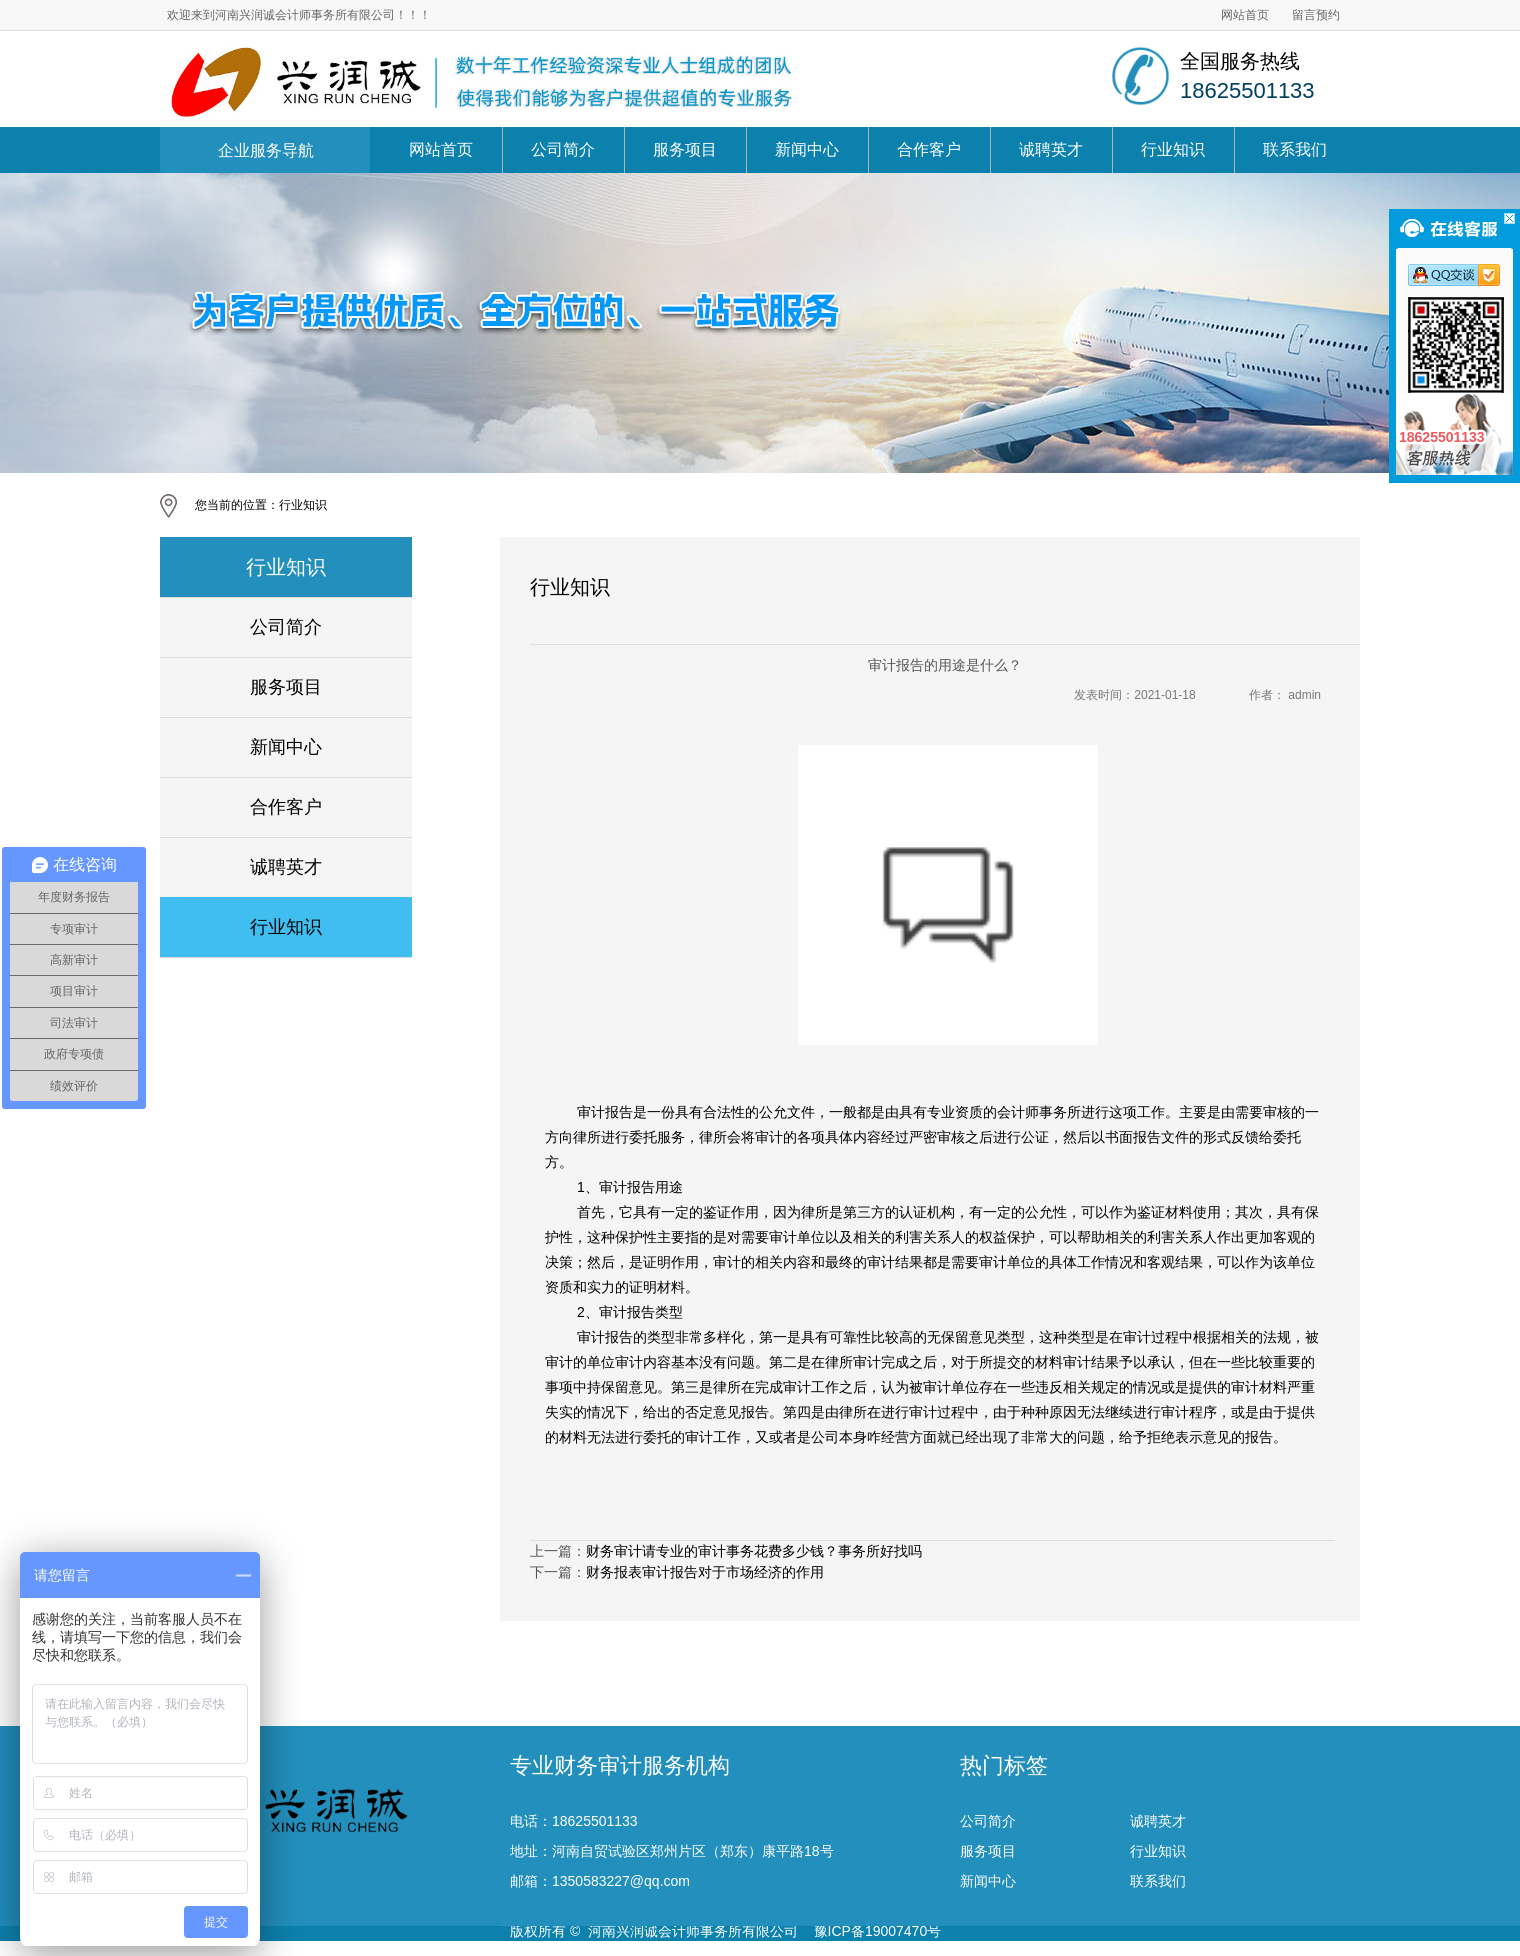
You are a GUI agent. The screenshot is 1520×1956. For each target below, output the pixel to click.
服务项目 (685, 149)
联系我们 (1295, 149)
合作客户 (929, 149)
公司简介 (563, 149)
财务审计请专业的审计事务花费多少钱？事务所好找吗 (754, 1551)
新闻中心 (807, 149)
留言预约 (1316, 15)
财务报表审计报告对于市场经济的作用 (705, 1572)
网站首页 (1245, 15)
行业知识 (1173, 149)
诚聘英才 (1051, 149)
